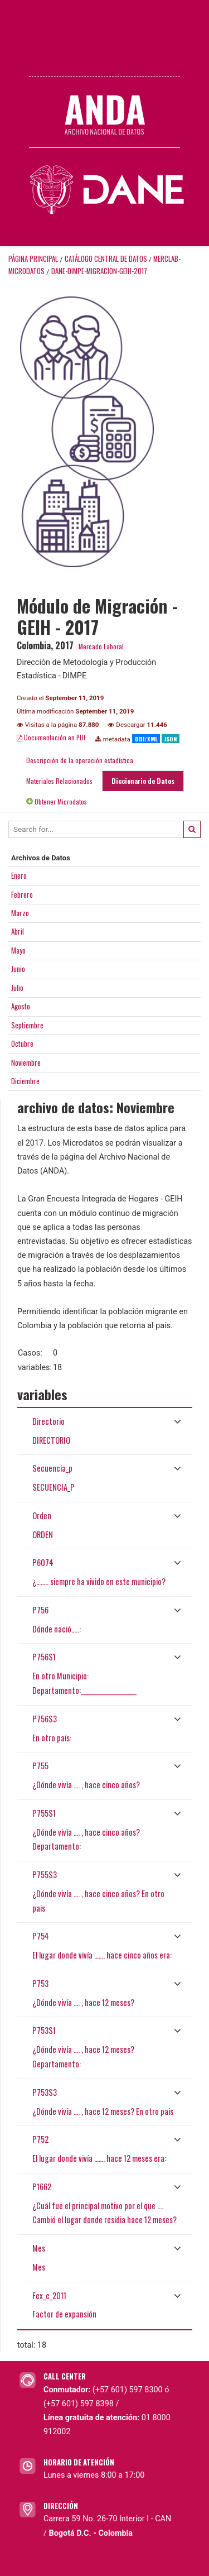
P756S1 (44, 1657)
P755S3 (44, 1874)
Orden (41, 1515)
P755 (40, 1765)
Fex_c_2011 (49, 2295)
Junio (18, 968)
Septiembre (27, 1025)
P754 (40, 1936)
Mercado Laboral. (102, 646)
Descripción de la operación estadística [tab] (79, 760)
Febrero (22, 894)
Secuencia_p (52, 1468)
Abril (17, 931)
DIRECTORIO (51, 1440)
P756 (40, 1610)
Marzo (20, 912)
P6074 (43, 1562)
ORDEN (42, 1534)
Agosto (20, 1006)
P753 (40, 1983)
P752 (40, 2139)
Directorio (48, 1421)
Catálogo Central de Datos (106, 258)
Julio (17, 987)
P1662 (41, 2186)
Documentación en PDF (51, 737)
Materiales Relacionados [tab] (59, 781)
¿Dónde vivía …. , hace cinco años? (86, 1784)
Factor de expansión (64, 2314)
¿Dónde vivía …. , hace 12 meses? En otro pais (102, 2111)
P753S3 (44, 2092)
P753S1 (44, 2030)
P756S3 (44, 1719)
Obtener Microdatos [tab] (56, 801)
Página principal (33, 258)
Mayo (18, 950)
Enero (19, 875)
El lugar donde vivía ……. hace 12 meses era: (99, 2158)
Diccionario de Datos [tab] (142, 781)
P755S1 (44, 1813)
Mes (38, 2248)
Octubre (22, 1043)
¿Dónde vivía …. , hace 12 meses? (83, 2002)
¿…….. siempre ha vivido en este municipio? (99, 1581)
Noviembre (26, 1062)
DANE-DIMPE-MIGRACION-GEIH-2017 (99, 271)
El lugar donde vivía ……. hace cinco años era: (102, 1955)
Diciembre (25, 1080)
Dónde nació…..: (56, 1629)
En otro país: (51, 1738)
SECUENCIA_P (53, 1487)
